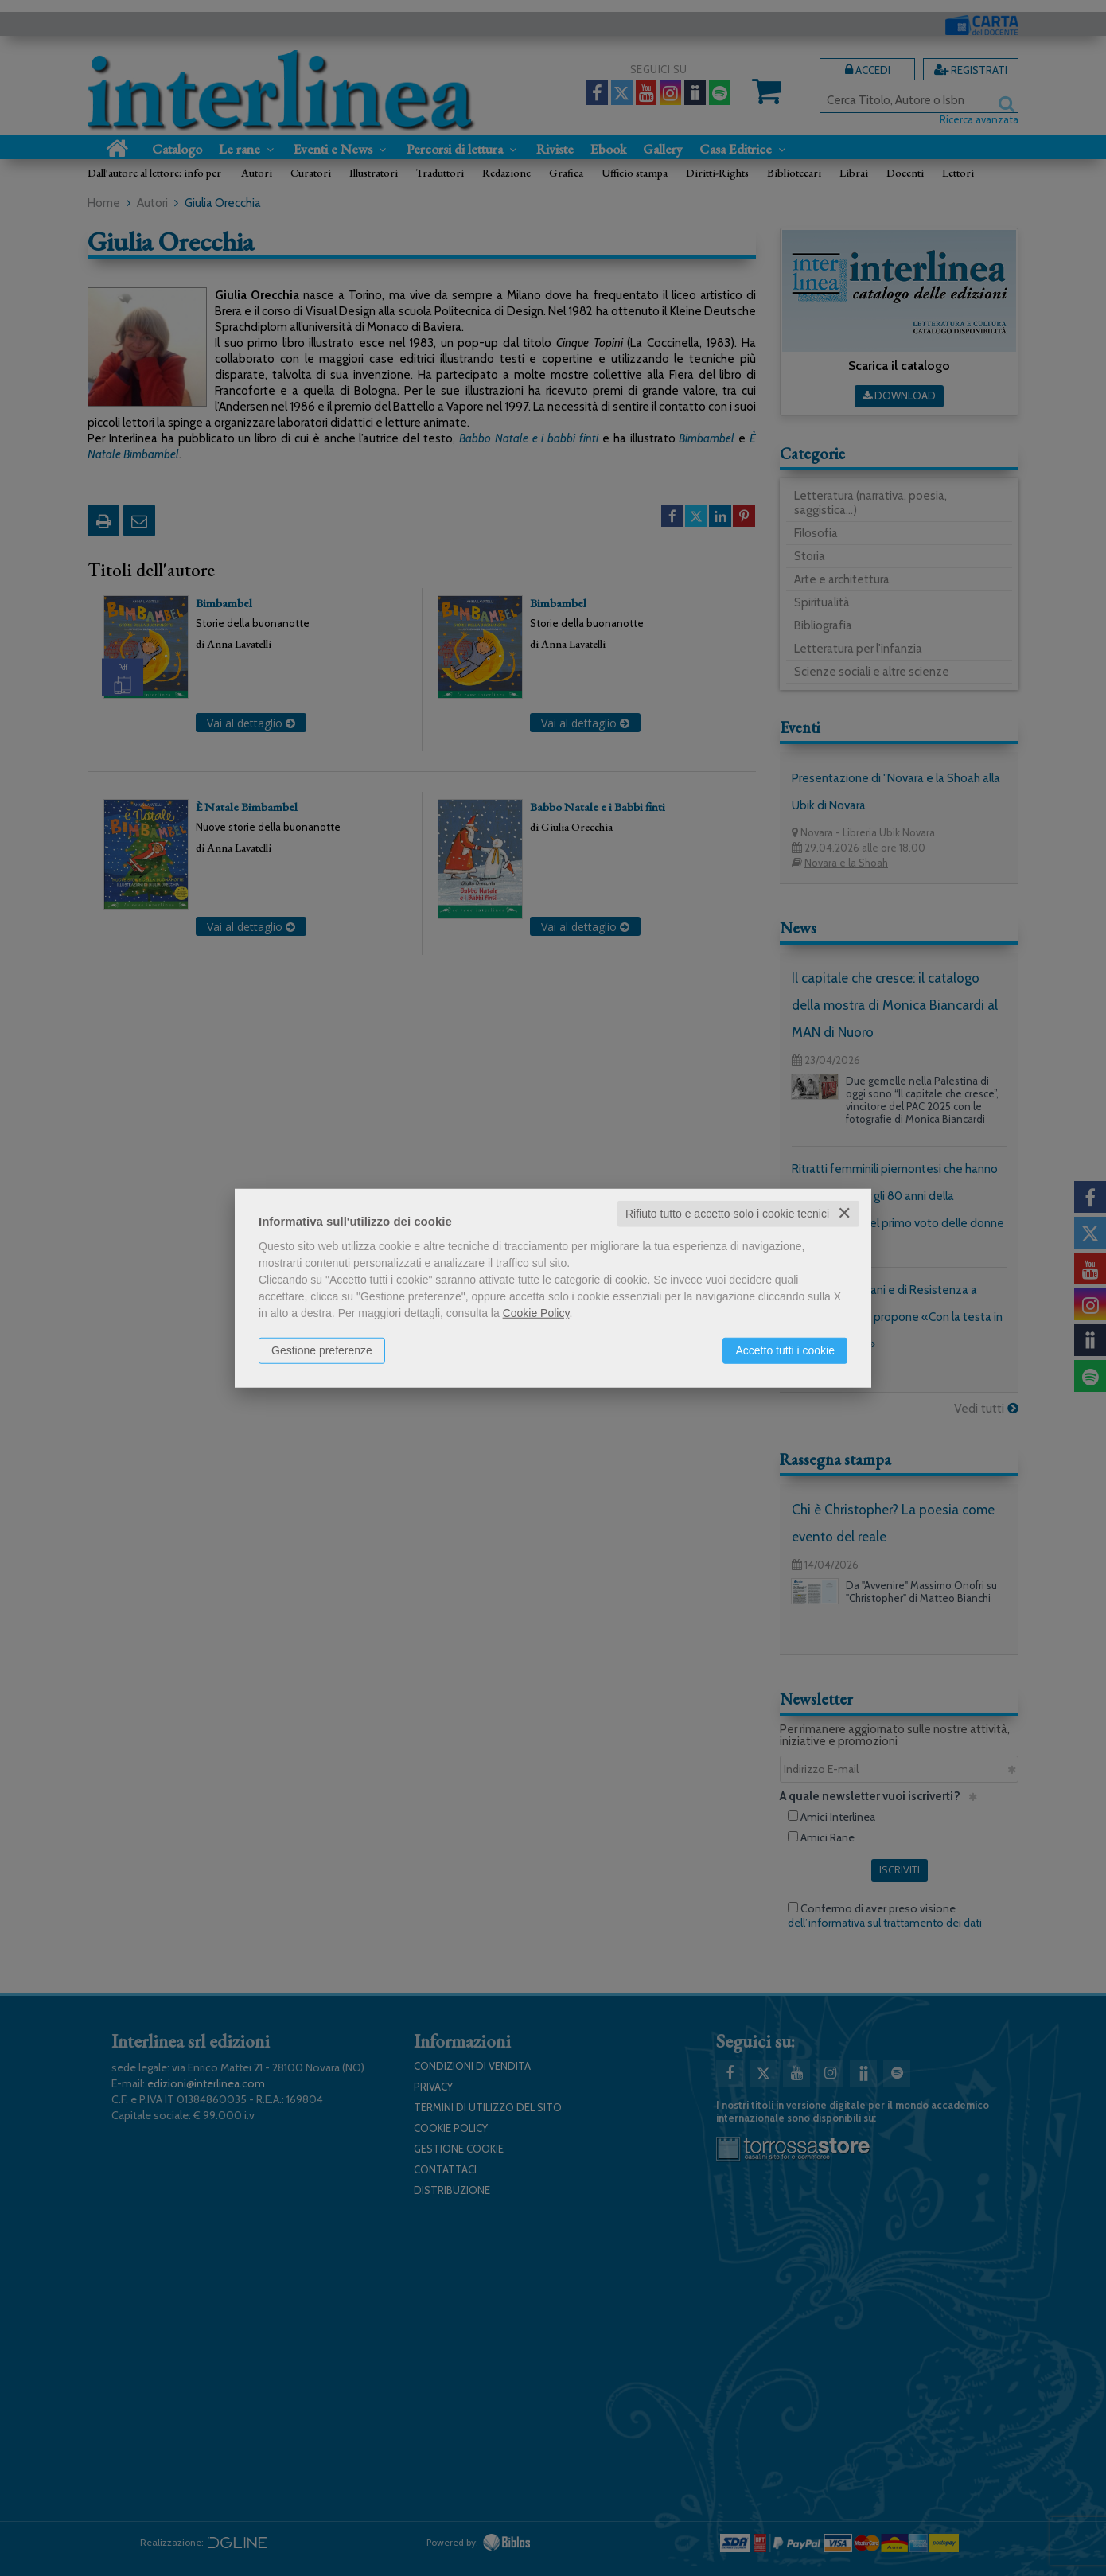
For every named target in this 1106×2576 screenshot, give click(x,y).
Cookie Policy (536, 1313)
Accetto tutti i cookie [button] (785, 1350)
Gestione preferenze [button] (321, 1350)
